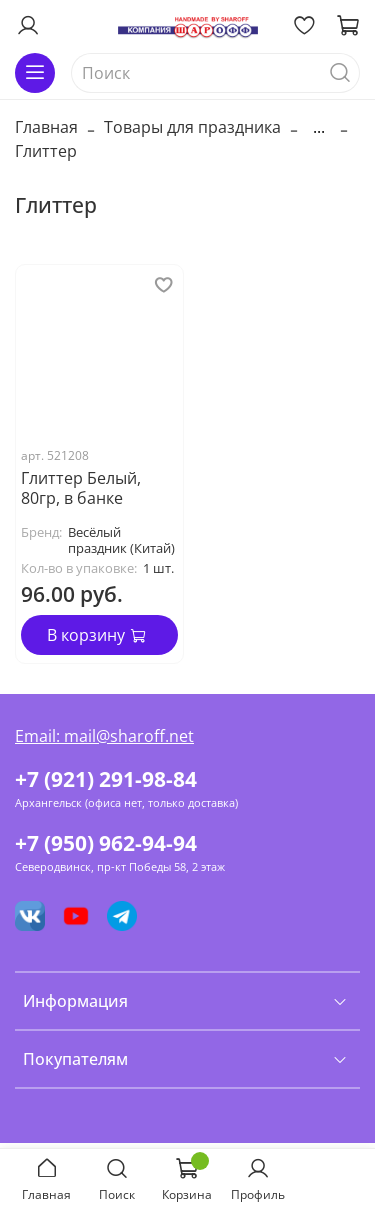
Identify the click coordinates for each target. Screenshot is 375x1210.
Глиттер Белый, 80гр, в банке (81, 488)
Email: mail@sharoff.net (104, 736)
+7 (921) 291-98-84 (106, 779)
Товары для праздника (192, 127)
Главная (46, 127)
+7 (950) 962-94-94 (106, 843)
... (319, 127)
